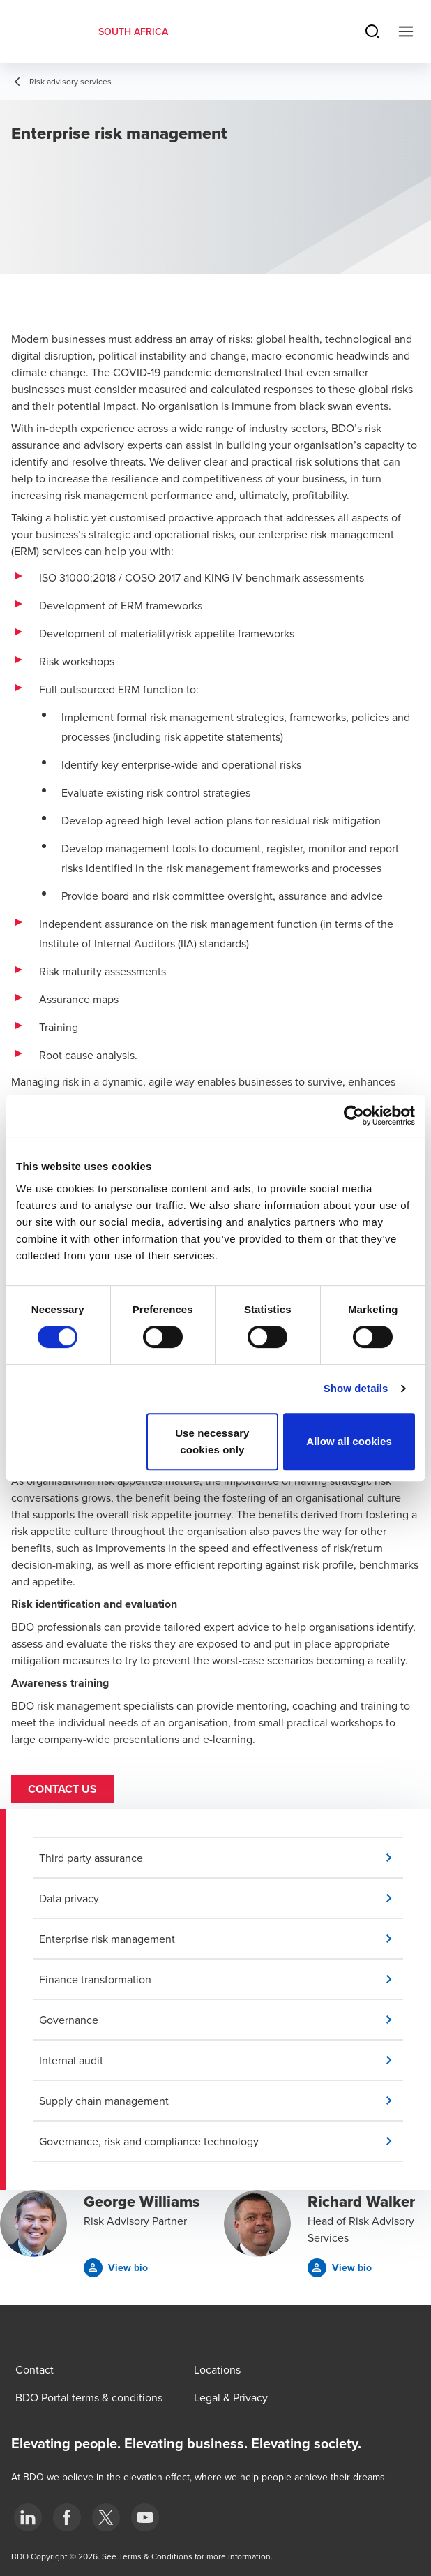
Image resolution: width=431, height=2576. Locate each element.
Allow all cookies (349, 1441)
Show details (356, 1388)
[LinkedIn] (28, 2517)
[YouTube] (145, 2517)
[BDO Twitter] (106, 2517)
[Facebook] (67, 2517)
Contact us (62, 1789)
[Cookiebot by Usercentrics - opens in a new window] (354, 1115)
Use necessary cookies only (212, 1441)
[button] (221, 1857)
